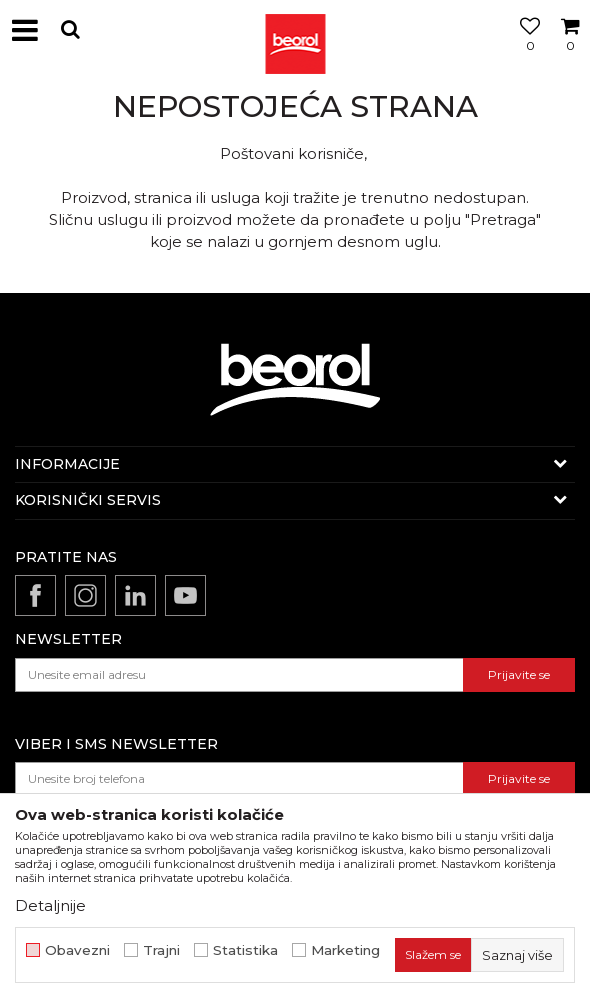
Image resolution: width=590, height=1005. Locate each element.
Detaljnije (50, 905)
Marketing (345, 950)
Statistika (245, 950)
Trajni (161, 950)
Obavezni (77, 950)
